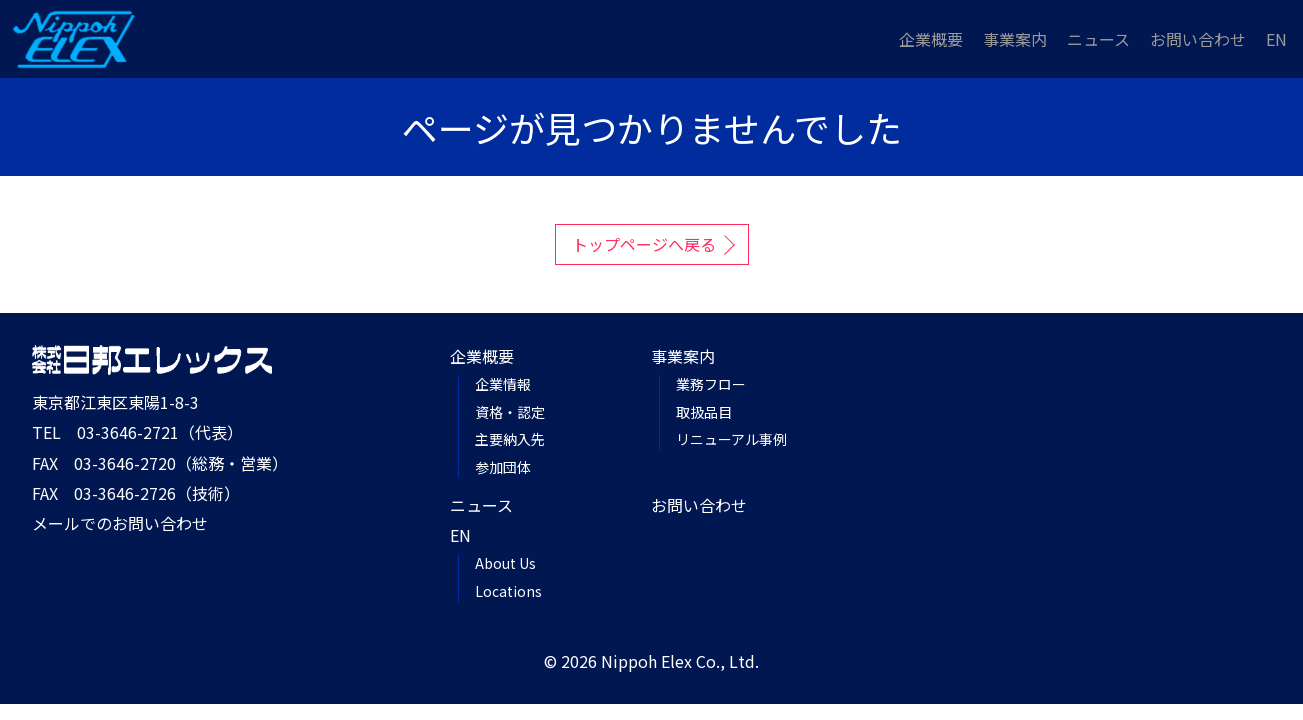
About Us (505, 563)
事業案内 (1015, 39)
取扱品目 (704, 412)
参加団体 (503, 467)
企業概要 (931, 39)
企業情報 (503, 384)
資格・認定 (510, 412)
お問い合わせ (1198, 39)
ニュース (1098, 39)
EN (1276, 39)
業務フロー (711, 384)
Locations (508, 591)
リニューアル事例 (731, 439)
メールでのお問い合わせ (120, 523)
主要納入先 (510, 439)
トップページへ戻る (644, 244)
